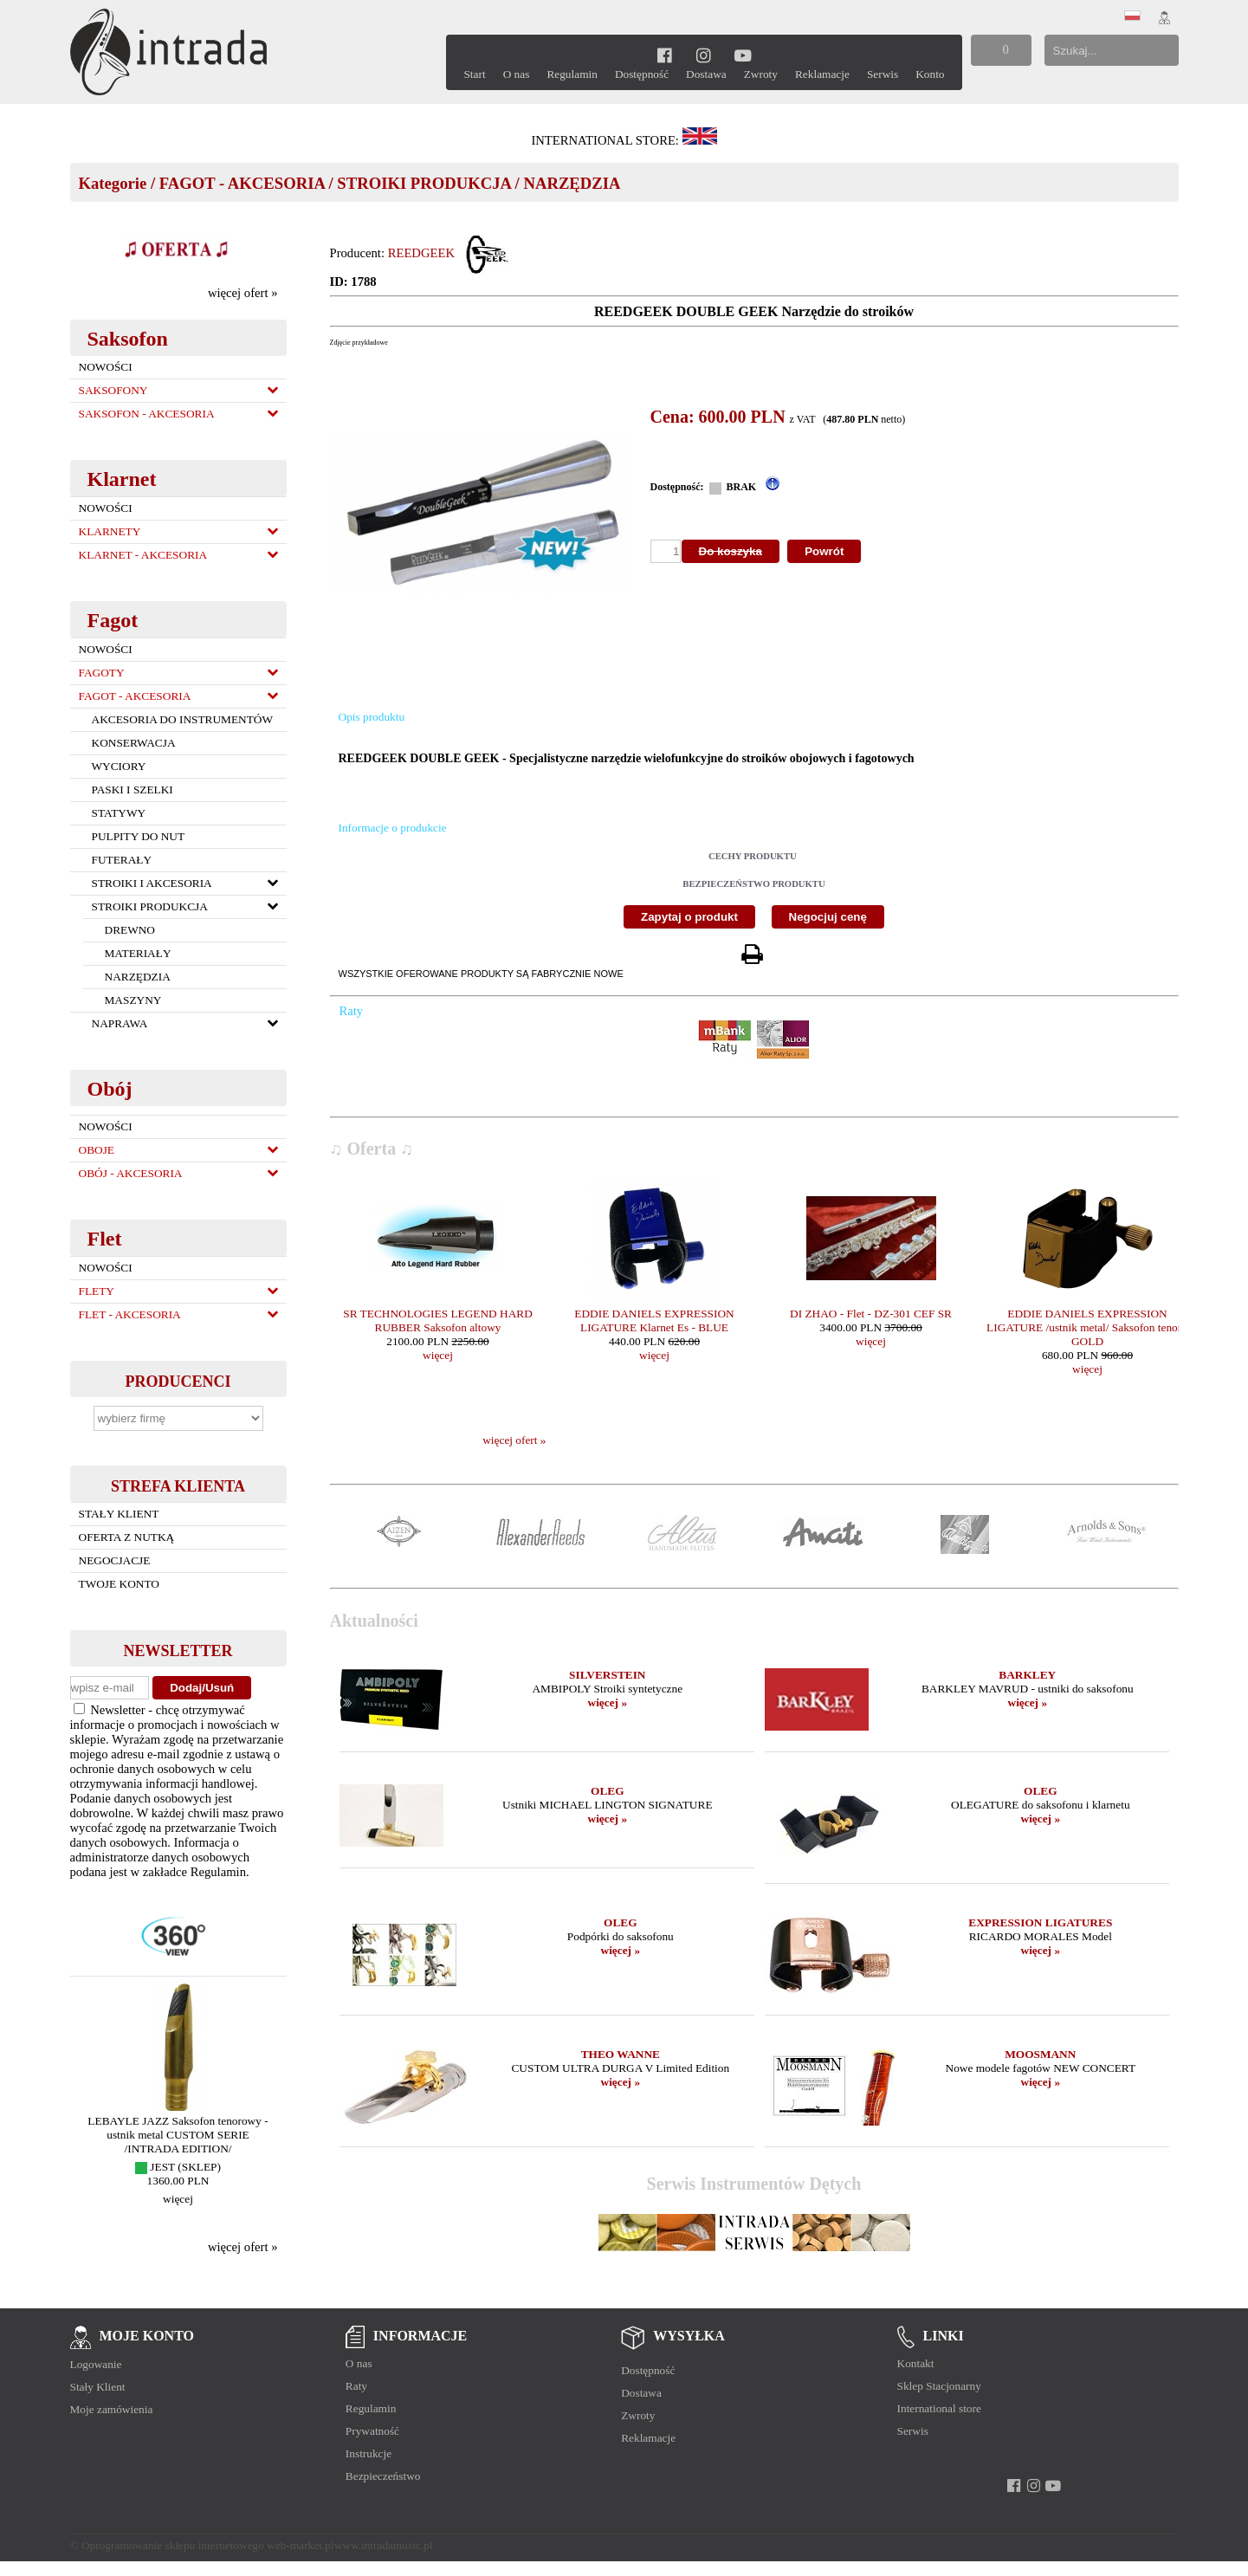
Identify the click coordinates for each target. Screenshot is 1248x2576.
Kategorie (113, 183)
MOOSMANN (1040, 2054)
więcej (178, 2198)
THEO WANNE (620, 2054)
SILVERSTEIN (607, 1674)
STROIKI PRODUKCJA (424, 183)
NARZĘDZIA (571, 183)
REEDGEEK (421, 253)
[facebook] (664, 55)
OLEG (607, 1790)
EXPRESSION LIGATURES (1040, 1922)
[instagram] (703, 55)
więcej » (608, 1702)
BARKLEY (1027, 1674)
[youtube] (743, 55)
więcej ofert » (243, 293)
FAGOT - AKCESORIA (242, 183)
